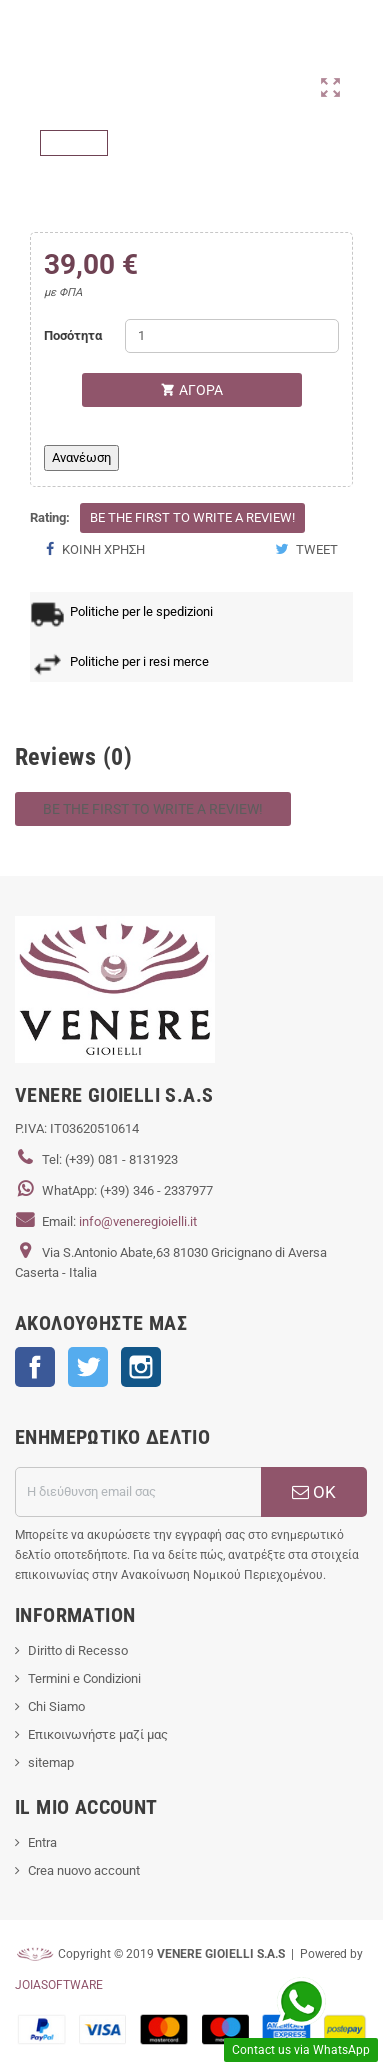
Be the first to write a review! (192, 517)
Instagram (141, 1367)
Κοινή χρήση (95, 549)
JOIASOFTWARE (59, 1985)
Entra (42, 1842)
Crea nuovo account (84, 1870)
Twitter (88, 1367)
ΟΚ (314, 1492)
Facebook (35, 1367)
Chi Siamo (56, 1706)
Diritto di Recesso (78, 1650)
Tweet (306, 549)
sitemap (51, 1762)
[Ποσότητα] (232, 336)
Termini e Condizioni (84, 1678)
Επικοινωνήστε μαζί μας (98, 1734)
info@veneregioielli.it (138, 1221)
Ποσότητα (73, 335)
